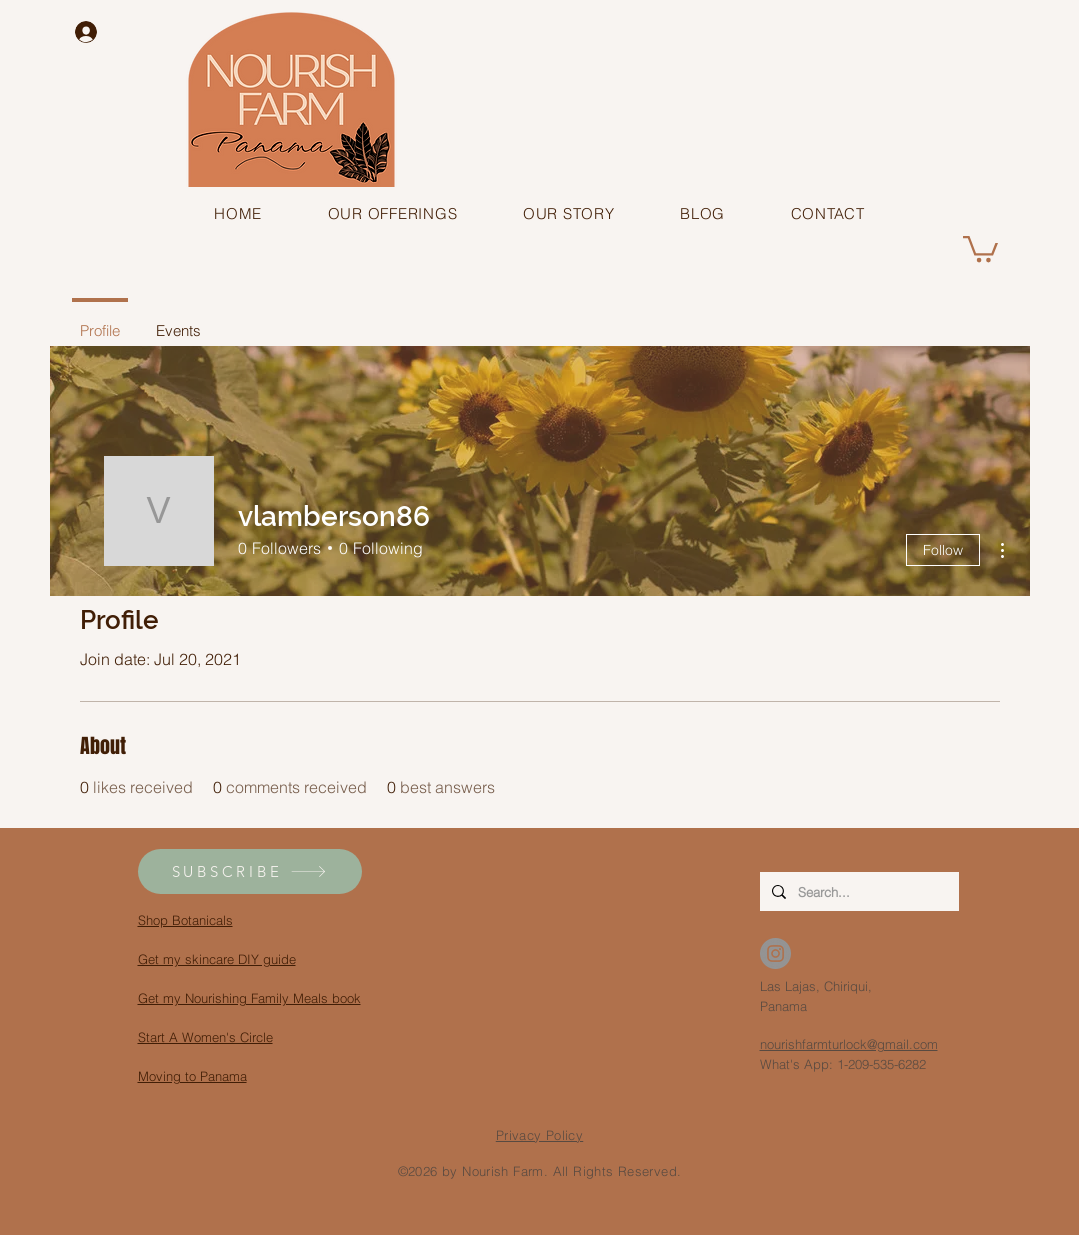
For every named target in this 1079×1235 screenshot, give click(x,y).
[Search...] (857, 891)
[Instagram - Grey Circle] (775, 953)
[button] (392, 213)
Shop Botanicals (185, 920)
